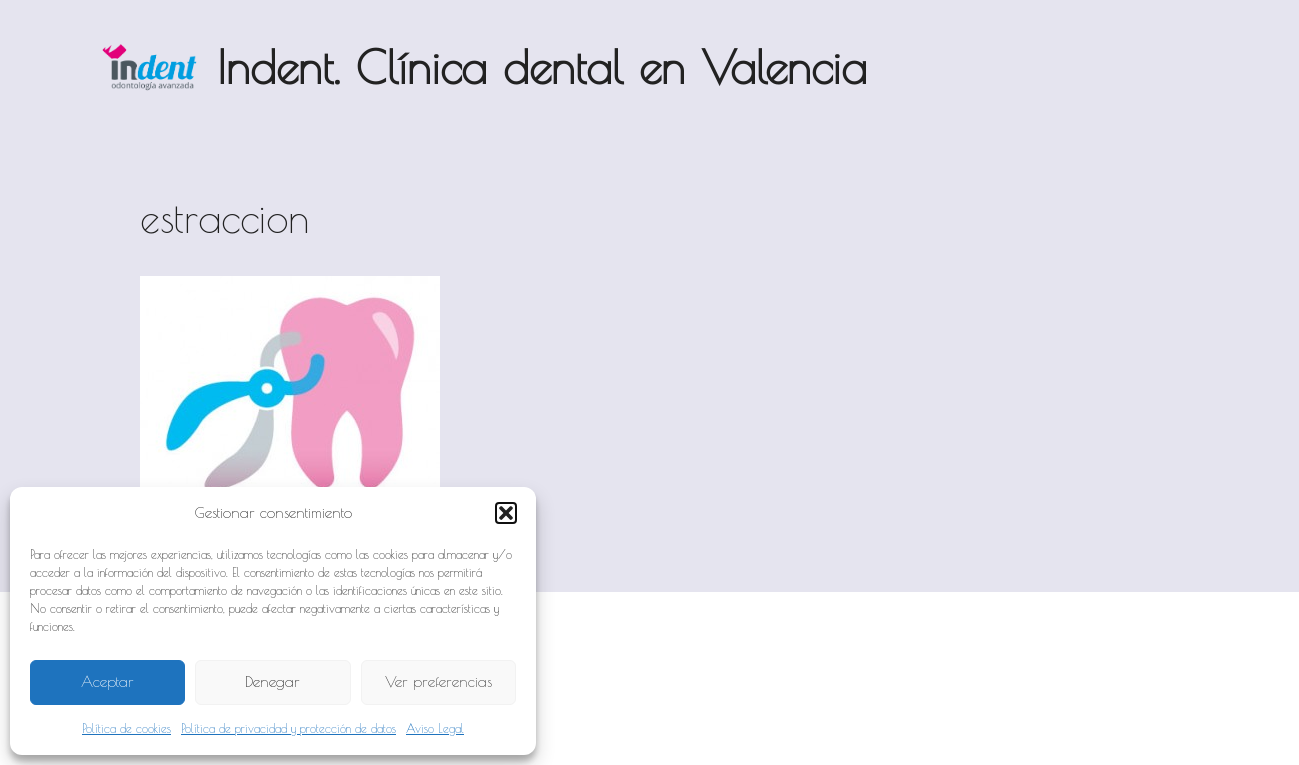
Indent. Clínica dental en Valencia (542, 67)
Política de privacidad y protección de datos (288, 728)
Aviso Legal (435, 728)
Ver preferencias (438, 681)
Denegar (272, 681)
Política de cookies (126, 728)
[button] (506, 513)
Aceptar (107, 681)
